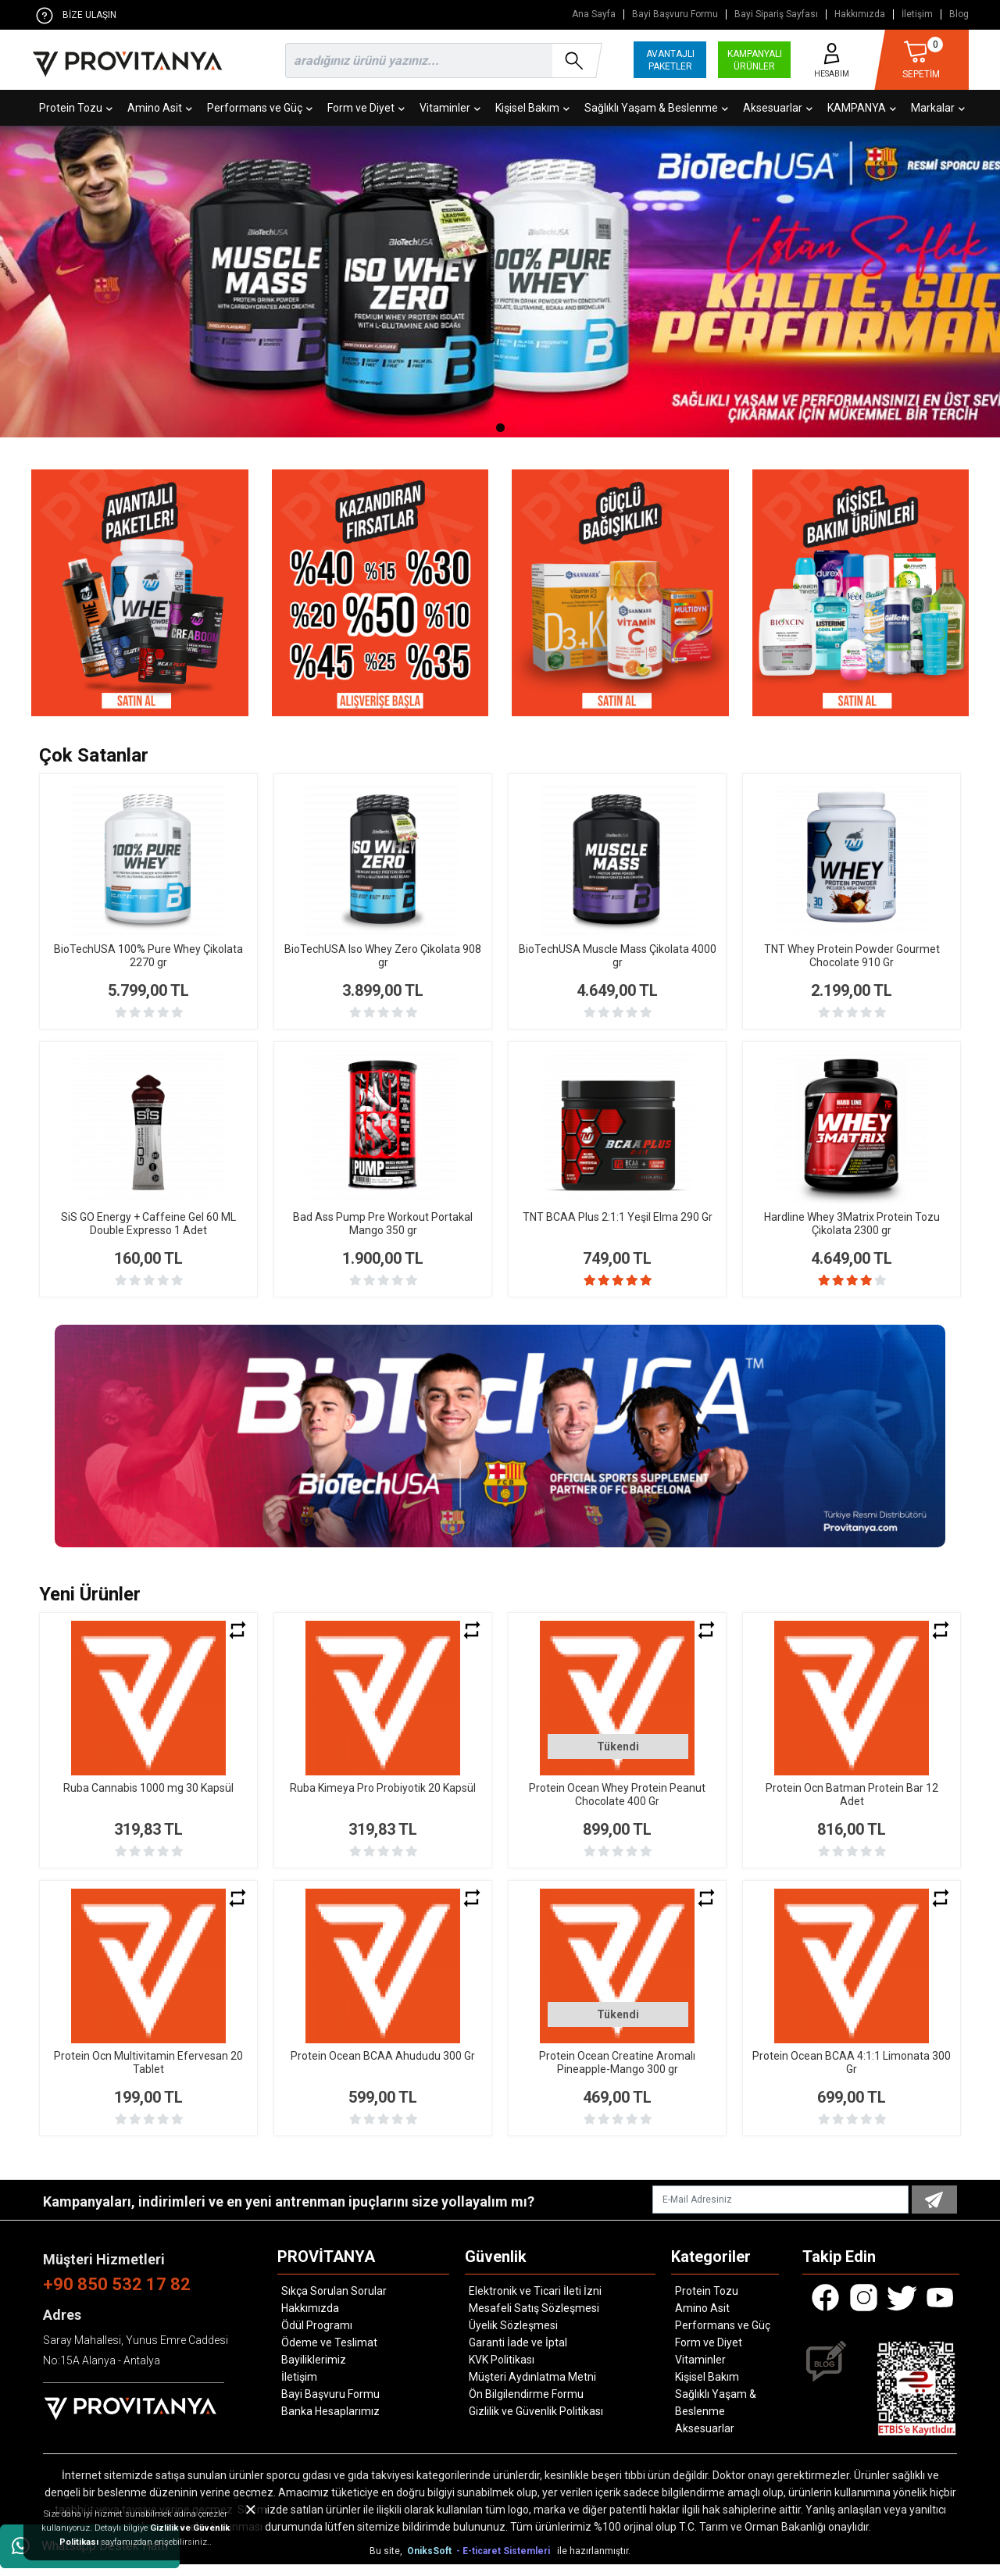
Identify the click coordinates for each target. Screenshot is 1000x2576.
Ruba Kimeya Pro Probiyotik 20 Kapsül (383, 1799)
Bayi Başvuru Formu (675, 14)
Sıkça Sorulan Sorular (334, 2302)
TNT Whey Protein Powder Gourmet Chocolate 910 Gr (852, 956)
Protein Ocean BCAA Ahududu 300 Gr (383, 2067)
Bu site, (387, 2562)
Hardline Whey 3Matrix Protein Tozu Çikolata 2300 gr (852, 1223)
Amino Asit (159, 108)
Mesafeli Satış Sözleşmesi (534, 2320)
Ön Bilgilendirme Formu (526, 2405)
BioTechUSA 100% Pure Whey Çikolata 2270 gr (148, 956)
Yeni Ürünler (90, 1606)
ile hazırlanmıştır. (593, 2562)
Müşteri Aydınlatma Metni (532, 2388)
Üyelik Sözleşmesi (513, 2337)
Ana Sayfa (594, 14)
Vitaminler (450, 108)
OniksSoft (430, 2562)
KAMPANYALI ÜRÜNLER (754, 60)
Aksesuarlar (777, 108)
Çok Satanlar (93, 755)
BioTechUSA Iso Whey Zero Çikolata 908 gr (382, 956)
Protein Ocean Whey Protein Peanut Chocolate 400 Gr (617, 1806)
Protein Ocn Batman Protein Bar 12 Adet (852, 1806)
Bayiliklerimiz (313, 2371)
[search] (440, 60)
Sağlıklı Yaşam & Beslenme (656, 108)
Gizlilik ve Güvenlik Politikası (536, 2423)
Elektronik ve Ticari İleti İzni (535, 2302)
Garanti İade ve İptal (518, 2354)
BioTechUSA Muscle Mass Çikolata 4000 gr (617, 956)
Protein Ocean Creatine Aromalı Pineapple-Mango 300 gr (617, 2074)
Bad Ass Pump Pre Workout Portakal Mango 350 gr (383, 1223)
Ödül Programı (316, 2337)
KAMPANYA (861, 108)
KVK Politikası (501, 2371)
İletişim (917, 14)
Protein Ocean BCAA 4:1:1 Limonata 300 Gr (851, 2074)
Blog (959, 14)
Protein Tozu (75, 108)
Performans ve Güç (259, 108)
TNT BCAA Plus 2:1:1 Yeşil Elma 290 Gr (617, 1217)
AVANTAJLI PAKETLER (670, 60)
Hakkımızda (859, 14)
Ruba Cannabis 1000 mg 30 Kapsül (148, 1799)
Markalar (938, 108)
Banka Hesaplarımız (330, 2423)
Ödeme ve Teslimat (329, 2354)
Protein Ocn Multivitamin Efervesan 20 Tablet (148, 2074)
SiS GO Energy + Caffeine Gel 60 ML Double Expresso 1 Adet (148, 1223)
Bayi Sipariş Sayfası (776, 14)
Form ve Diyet (366, 108)
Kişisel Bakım (532, 108)
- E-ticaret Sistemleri (505, 2562)
